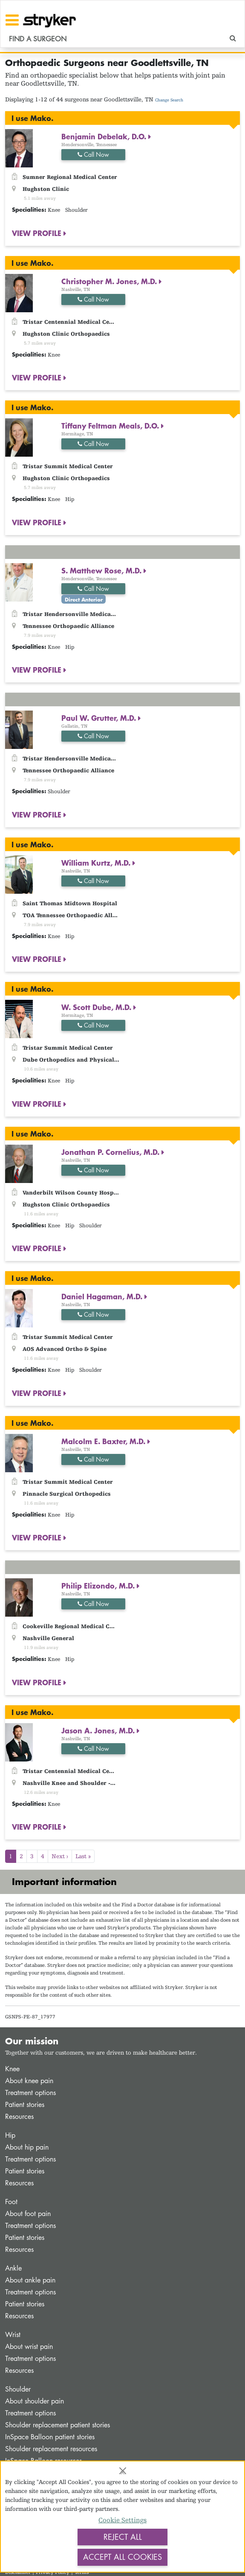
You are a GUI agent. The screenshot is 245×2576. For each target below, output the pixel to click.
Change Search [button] (169, 100)
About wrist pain (29, 2346)
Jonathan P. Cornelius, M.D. (111, 1152)
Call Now (93, 154)
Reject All (123, 2537)
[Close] (123, 2471)
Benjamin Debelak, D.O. (104, 136)
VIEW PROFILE (37, 233)
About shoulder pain (34, 2401)
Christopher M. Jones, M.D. (110, 281)
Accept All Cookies (122, 2557)
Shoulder (18, 2389)
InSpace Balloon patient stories (50, 2436)
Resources (19, 2116)
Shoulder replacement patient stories (57, 2425)
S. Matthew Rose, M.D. (102, 570)
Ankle (13, 2268)
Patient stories (24, 2104)
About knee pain (29, 2080)
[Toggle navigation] (12, 20)
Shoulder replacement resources (51, 2448)
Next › (60, 1856)
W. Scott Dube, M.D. (97, 1007)
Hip (10, 2135)
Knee (12, 2068)
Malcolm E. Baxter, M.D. (104, 1441)
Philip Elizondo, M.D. (99, 1585)
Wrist (12, 2334)
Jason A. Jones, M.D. (99, 1730)
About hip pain (27, 2147)
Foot (11, 2201)
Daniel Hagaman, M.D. (102, 1296)
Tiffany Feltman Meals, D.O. (111, 425)
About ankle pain (30, 2280)
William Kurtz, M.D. (97, 862)
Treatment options (30, 2092)
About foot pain (28, 2213)
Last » (83, 1856)
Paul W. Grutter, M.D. (99, 717)
